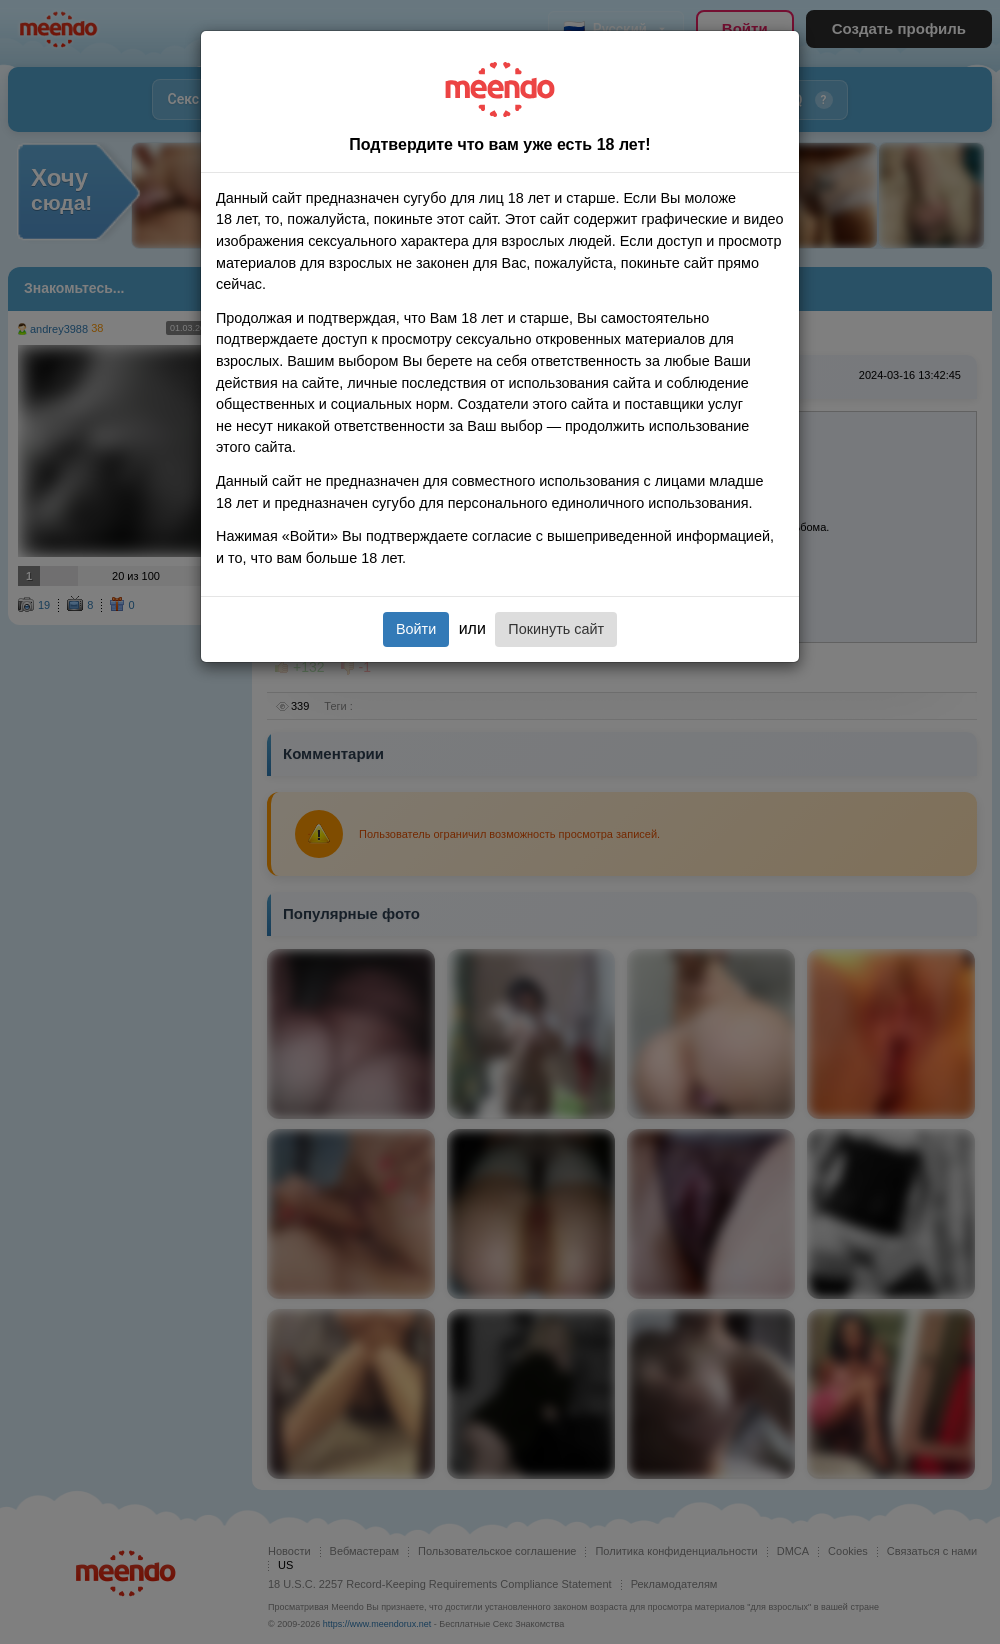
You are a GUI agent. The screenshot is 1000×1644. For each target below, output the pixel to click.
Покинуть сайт (556, 629)
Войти (416, 629)
